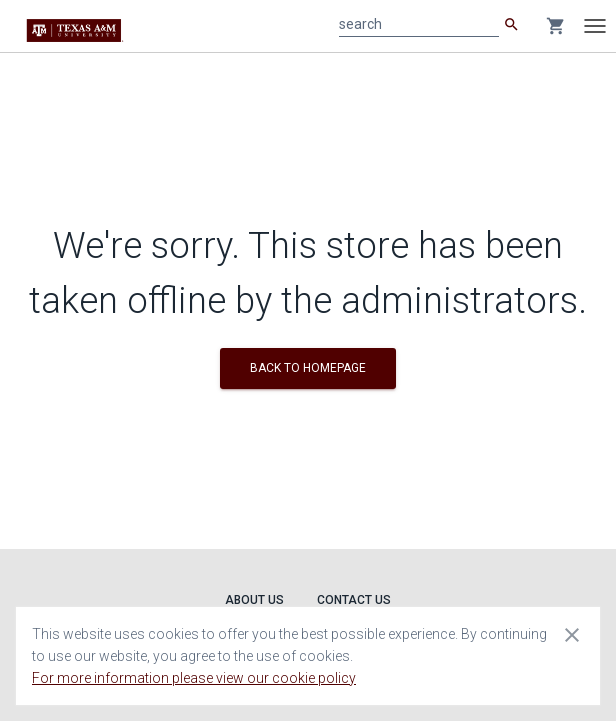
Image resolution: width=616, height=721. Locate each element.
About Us (254, 600)
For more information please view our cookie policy (194, 678)
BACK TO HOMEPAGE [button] (308, 368)
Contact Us (354, 600)
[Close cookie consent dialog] (572, 634)
